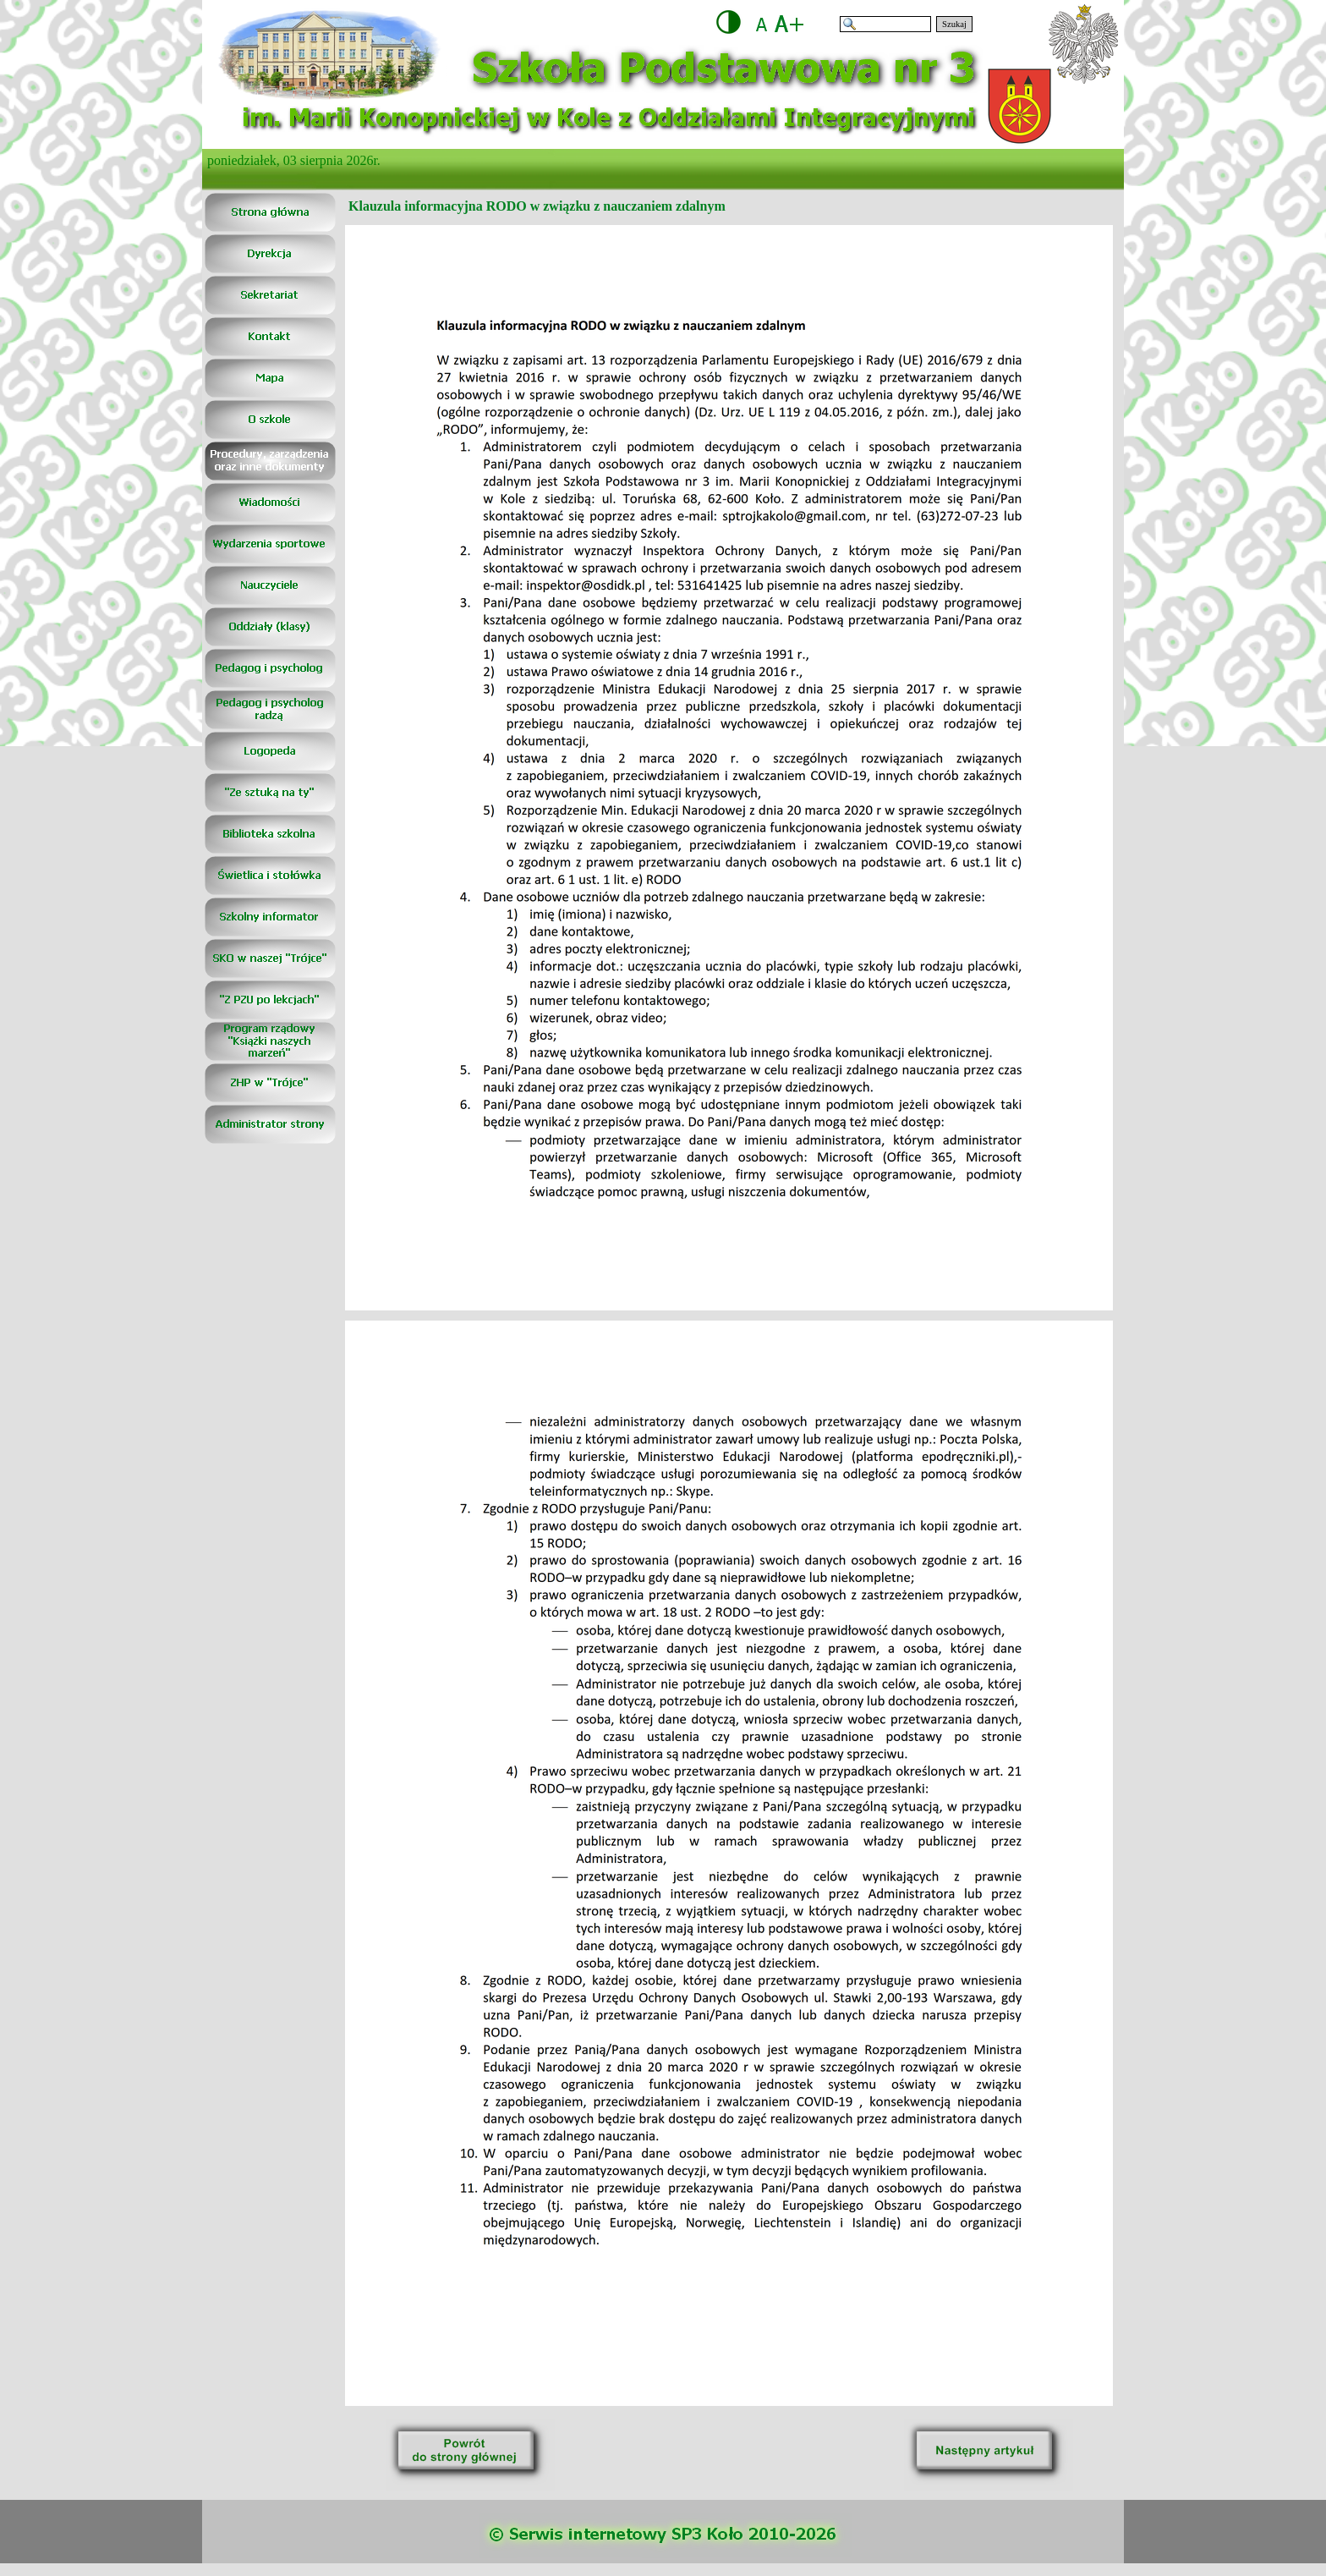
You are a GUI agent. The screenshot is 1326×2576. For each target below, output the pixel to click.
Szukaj (954, 24)
